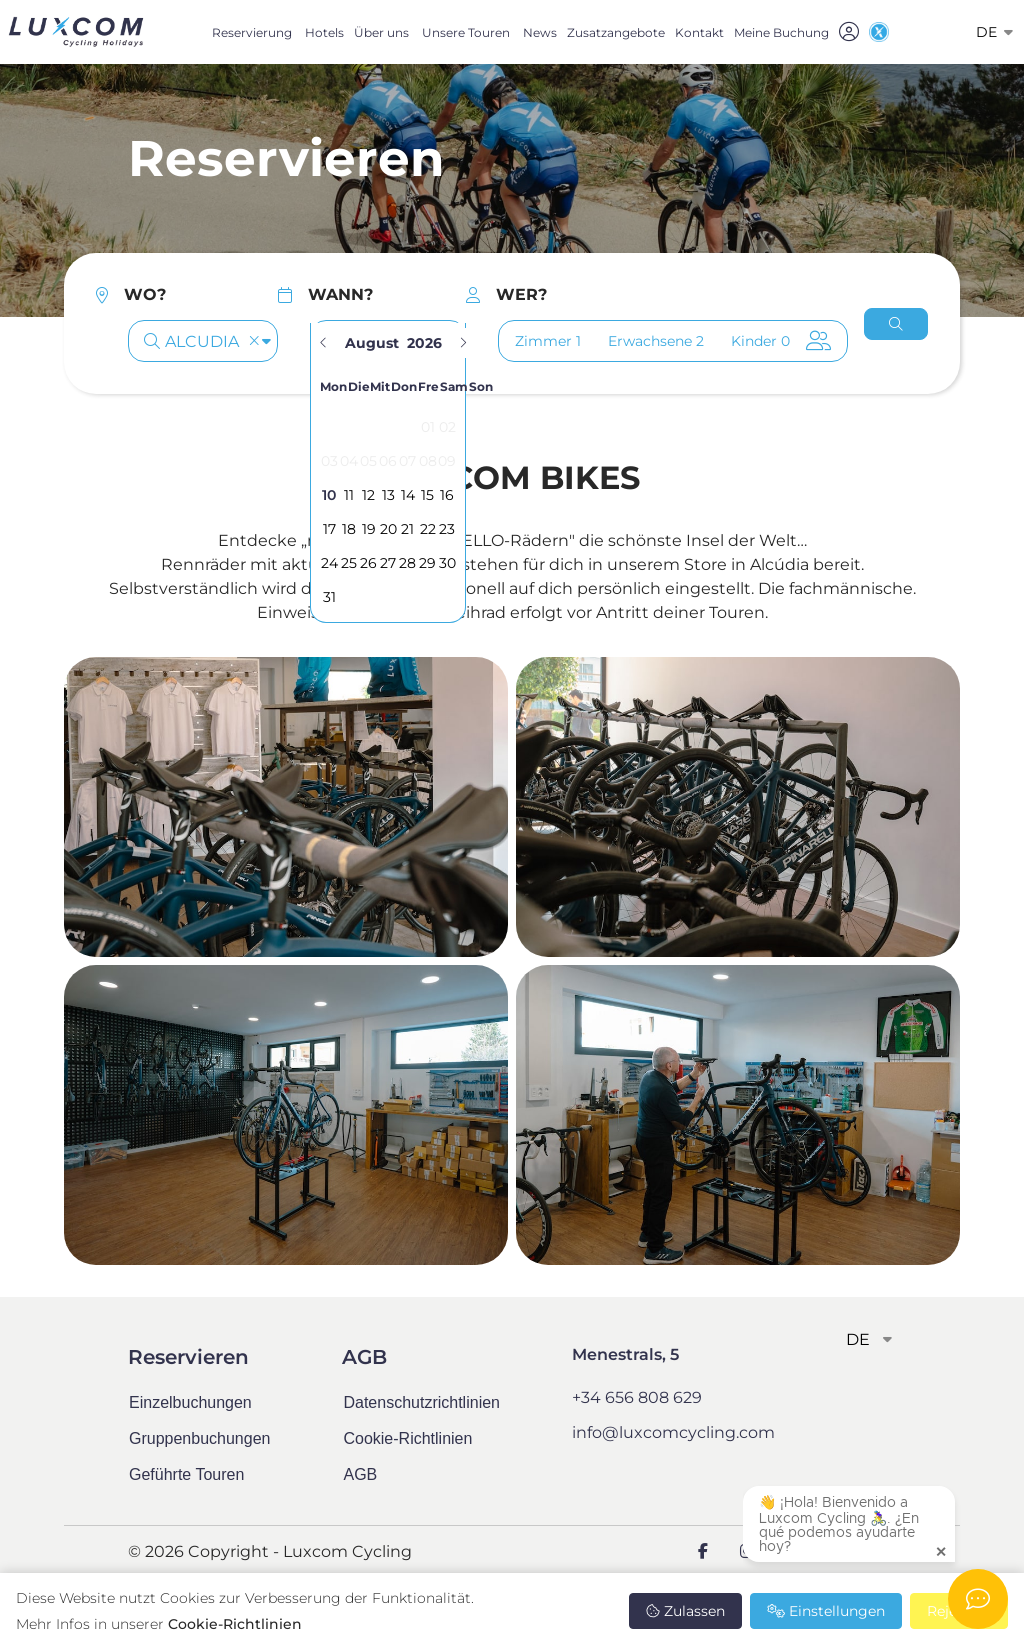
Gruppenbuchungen (199, 1438)
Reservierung (252, 32)
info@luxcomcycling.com (673, 1432)
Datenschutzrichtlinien (421, 1402)
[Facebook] (703, 1551)
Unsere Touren (466, 32)
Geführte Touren (186, 1474)
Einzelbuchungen (190, 1402)
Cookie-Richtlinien (235, 1624)
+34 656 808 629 (637, 1397)
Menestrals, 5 (625, 1354)
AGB (360, 1474)
